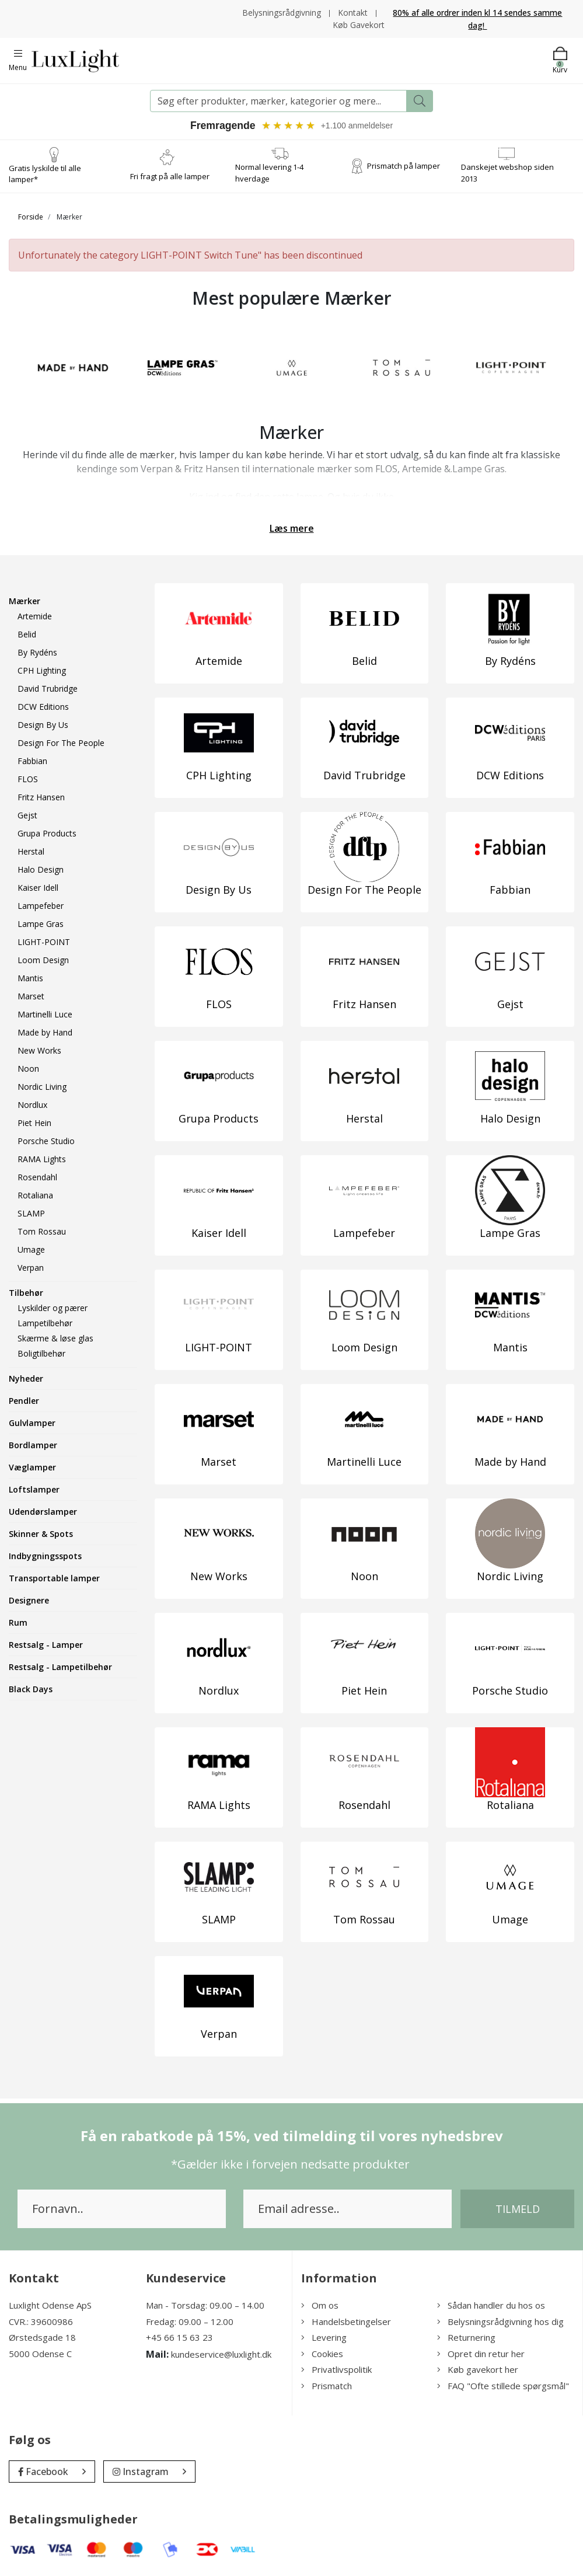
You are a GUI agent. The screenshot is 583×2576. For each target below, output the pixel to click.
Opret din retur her (481, 2353)
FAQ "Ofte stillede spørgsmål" (503, 2385)
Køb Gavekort (359, 24)
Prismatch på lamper (403, 165)
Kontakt (353, 12)
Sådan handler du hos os (491, 2305)
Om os (319, 2305)
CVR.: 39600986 (41, 2321)
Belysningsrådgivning (281, 12)
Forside (30, 216)
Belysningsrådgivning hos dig (500, 2321)
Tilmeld (517, 2209)
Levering (324, 2337)
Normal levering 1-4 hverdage (269, 173)
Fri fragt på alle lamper (170, 176)
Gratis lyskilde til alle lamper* (45, 173)
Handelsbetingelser (346, 2321)
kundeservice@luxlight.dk (221, 2353)
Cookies (322, 2353)
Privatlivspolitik (336, 2369)
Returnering (466, 2337)
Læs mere (292, 528)
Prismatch (326, 2385)
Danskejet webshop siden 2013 (507, 173)
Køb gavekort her (477, 2369)
